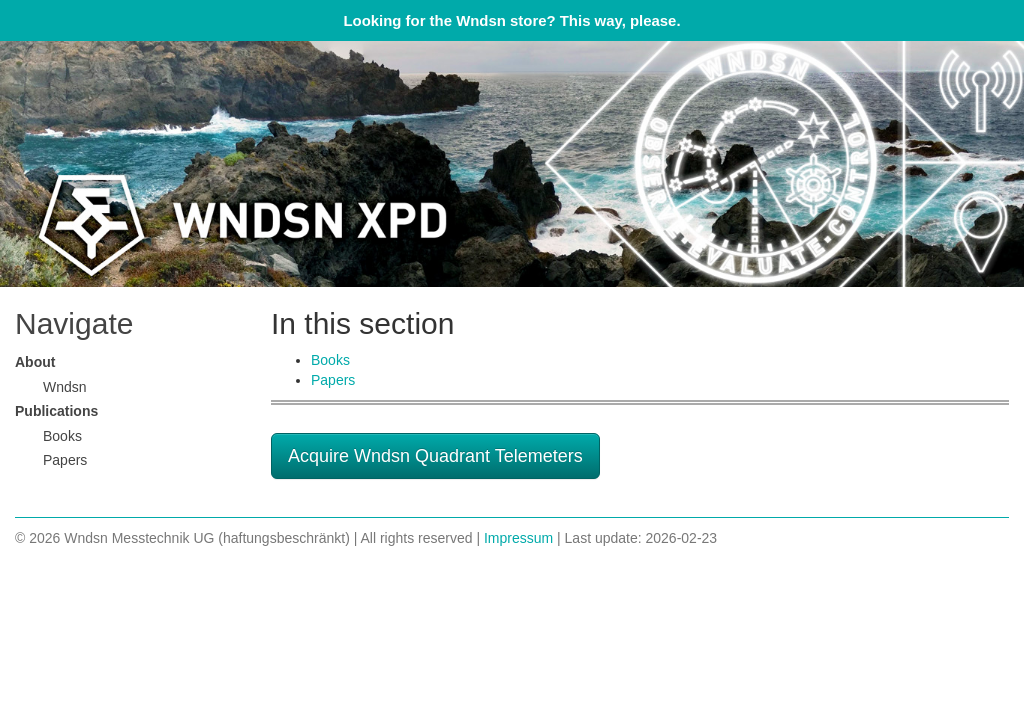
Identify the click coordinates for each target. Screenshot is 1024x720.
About (35, 362)
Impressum (518, 538)
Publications (56, 411)
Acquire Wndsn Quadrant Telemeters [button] (435, 456)
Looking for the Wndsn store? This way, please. (511, 20)
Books (330, 360)
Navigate (74, 323)
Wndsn (65, 387)
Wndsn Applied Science (512, 164)
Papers (333, 380)
